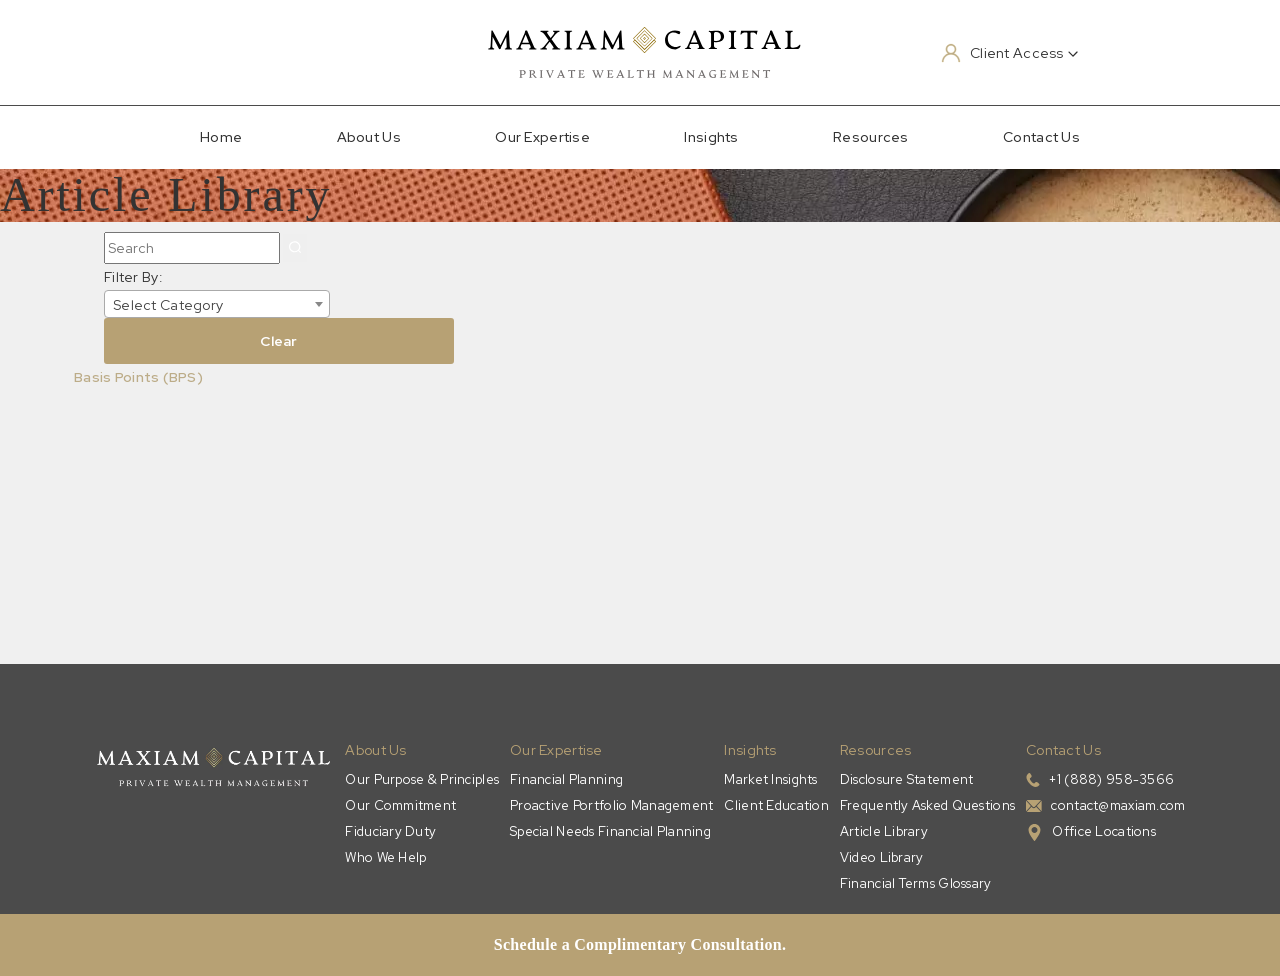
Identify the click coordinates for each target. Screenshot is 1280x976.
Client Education (776, 805)
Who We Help (385, 857)
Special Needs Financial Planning (610, 831)
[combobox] (217, 304)
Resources (871, 137)
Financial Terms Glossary (916, 883)
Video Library (882, 857)
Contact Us (1041, 137)
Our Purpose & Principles (422, 779)
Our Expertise (542, 137)
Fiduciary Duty (390, 831)
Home (221, 137)
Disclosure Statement (907, 779)
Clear (278, 341)
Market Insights (770, 779)
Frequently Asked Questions (927, 805)
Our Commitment (400, 805)
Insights (711, 137)
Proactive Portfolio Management (611, 805)
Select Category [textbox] (168, 305)
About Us (369, 137)
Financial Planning (566, 779)
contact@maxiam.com (1118, 805)
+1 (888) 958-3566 (1111, 779)
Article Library (884, 831)
